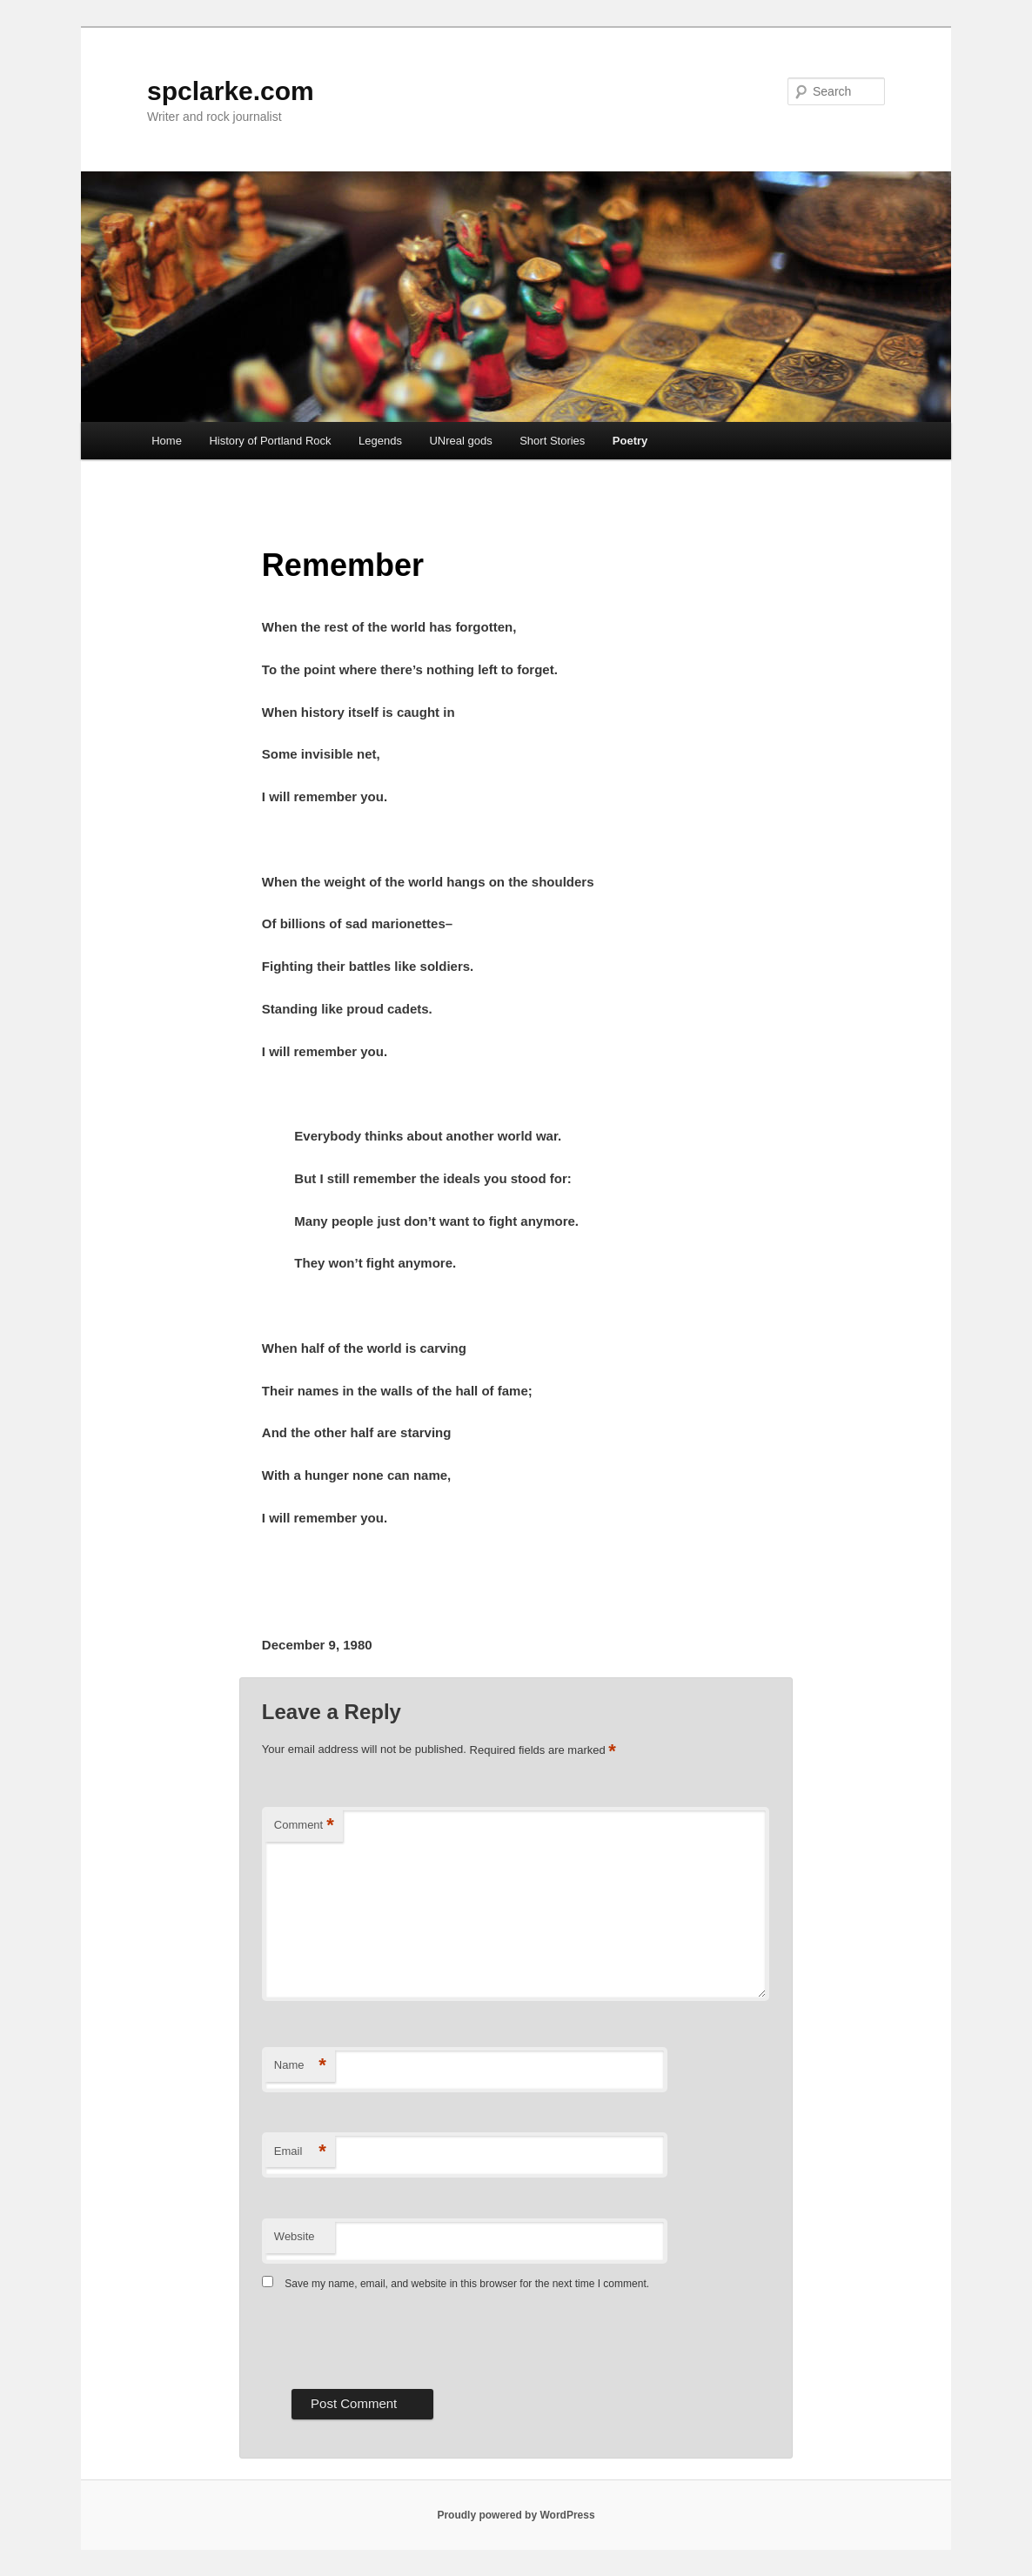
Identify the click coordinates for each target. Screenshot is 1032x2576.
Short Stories (552, 440)
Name (300, 2065)
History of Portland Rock (270, 440)
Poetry (630, 440)
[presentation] (394, 2338)
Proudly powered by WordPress (515, 2515)
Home (166, 440)
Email (300, 2152)
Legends (380, 440)
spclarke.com (230, 91)
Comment (304, 1825)
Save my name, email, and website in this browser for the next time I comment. (467, 2284)
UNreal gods (460, 440)
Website (294, 2236)
